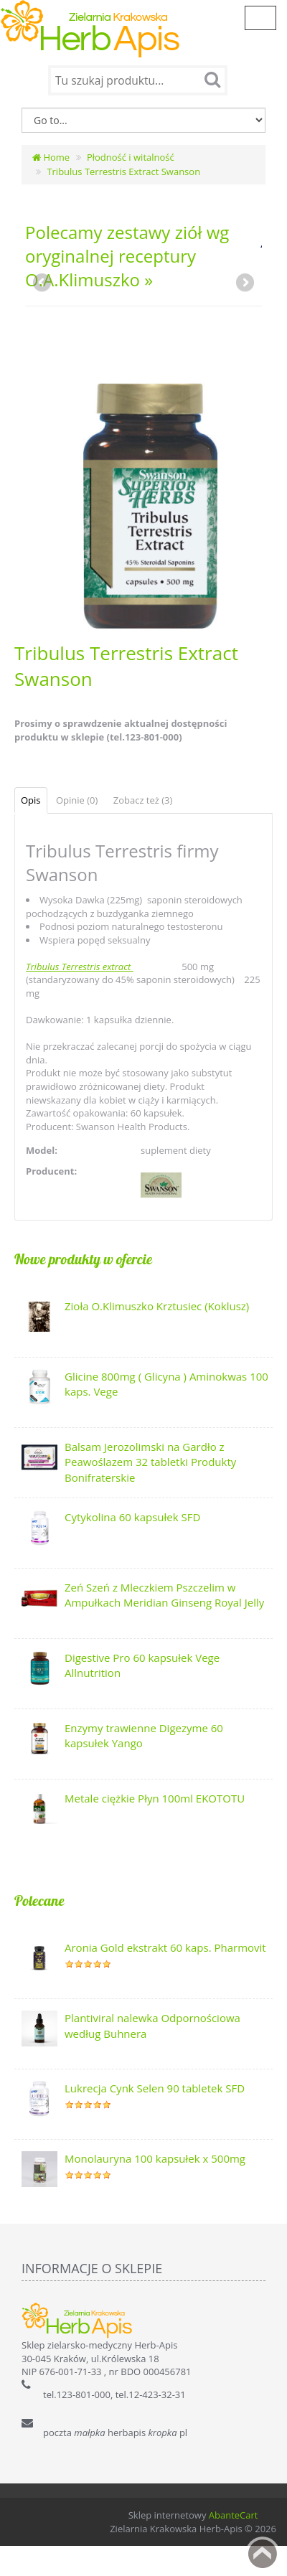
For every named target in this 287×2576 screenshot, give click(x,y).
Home (51, 157)
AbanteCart (233, 2515)
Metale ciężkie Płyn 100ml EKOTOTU (155, 1798)
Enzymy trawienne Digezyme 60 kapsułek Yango (144, 1735)
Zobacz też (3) (143, 800)
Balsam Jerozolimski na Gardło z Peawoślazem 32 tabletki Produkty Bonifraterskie (150, 1462)
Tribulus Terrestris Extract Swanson (123, 171)
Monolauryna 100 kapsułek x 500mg (155, 2158)
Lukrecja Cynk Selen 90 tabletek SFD (155, 2088)
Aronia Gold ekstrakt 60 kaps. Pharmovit (165, 1947)
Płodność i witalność (130, 157)
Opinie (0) (77, 800)
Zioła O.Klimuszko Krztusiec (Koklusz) (157, 1306)
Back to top (262, 2554)
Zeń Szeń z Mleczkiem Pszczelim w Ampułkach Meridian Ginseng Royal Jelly (164, 1594)
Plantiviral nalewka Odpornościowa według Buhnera (152, 2025)
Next (244, 283)
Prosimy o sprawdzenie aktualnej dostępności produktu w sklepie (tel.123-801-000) (120, 730)
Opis (31, 800)
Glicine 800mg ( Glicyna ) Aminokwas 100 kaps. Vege (166, 1384)
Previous (43, 283)
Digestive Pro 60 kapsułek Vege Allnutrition (142, 1665)
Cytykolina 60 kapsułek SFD (132, 1517)
